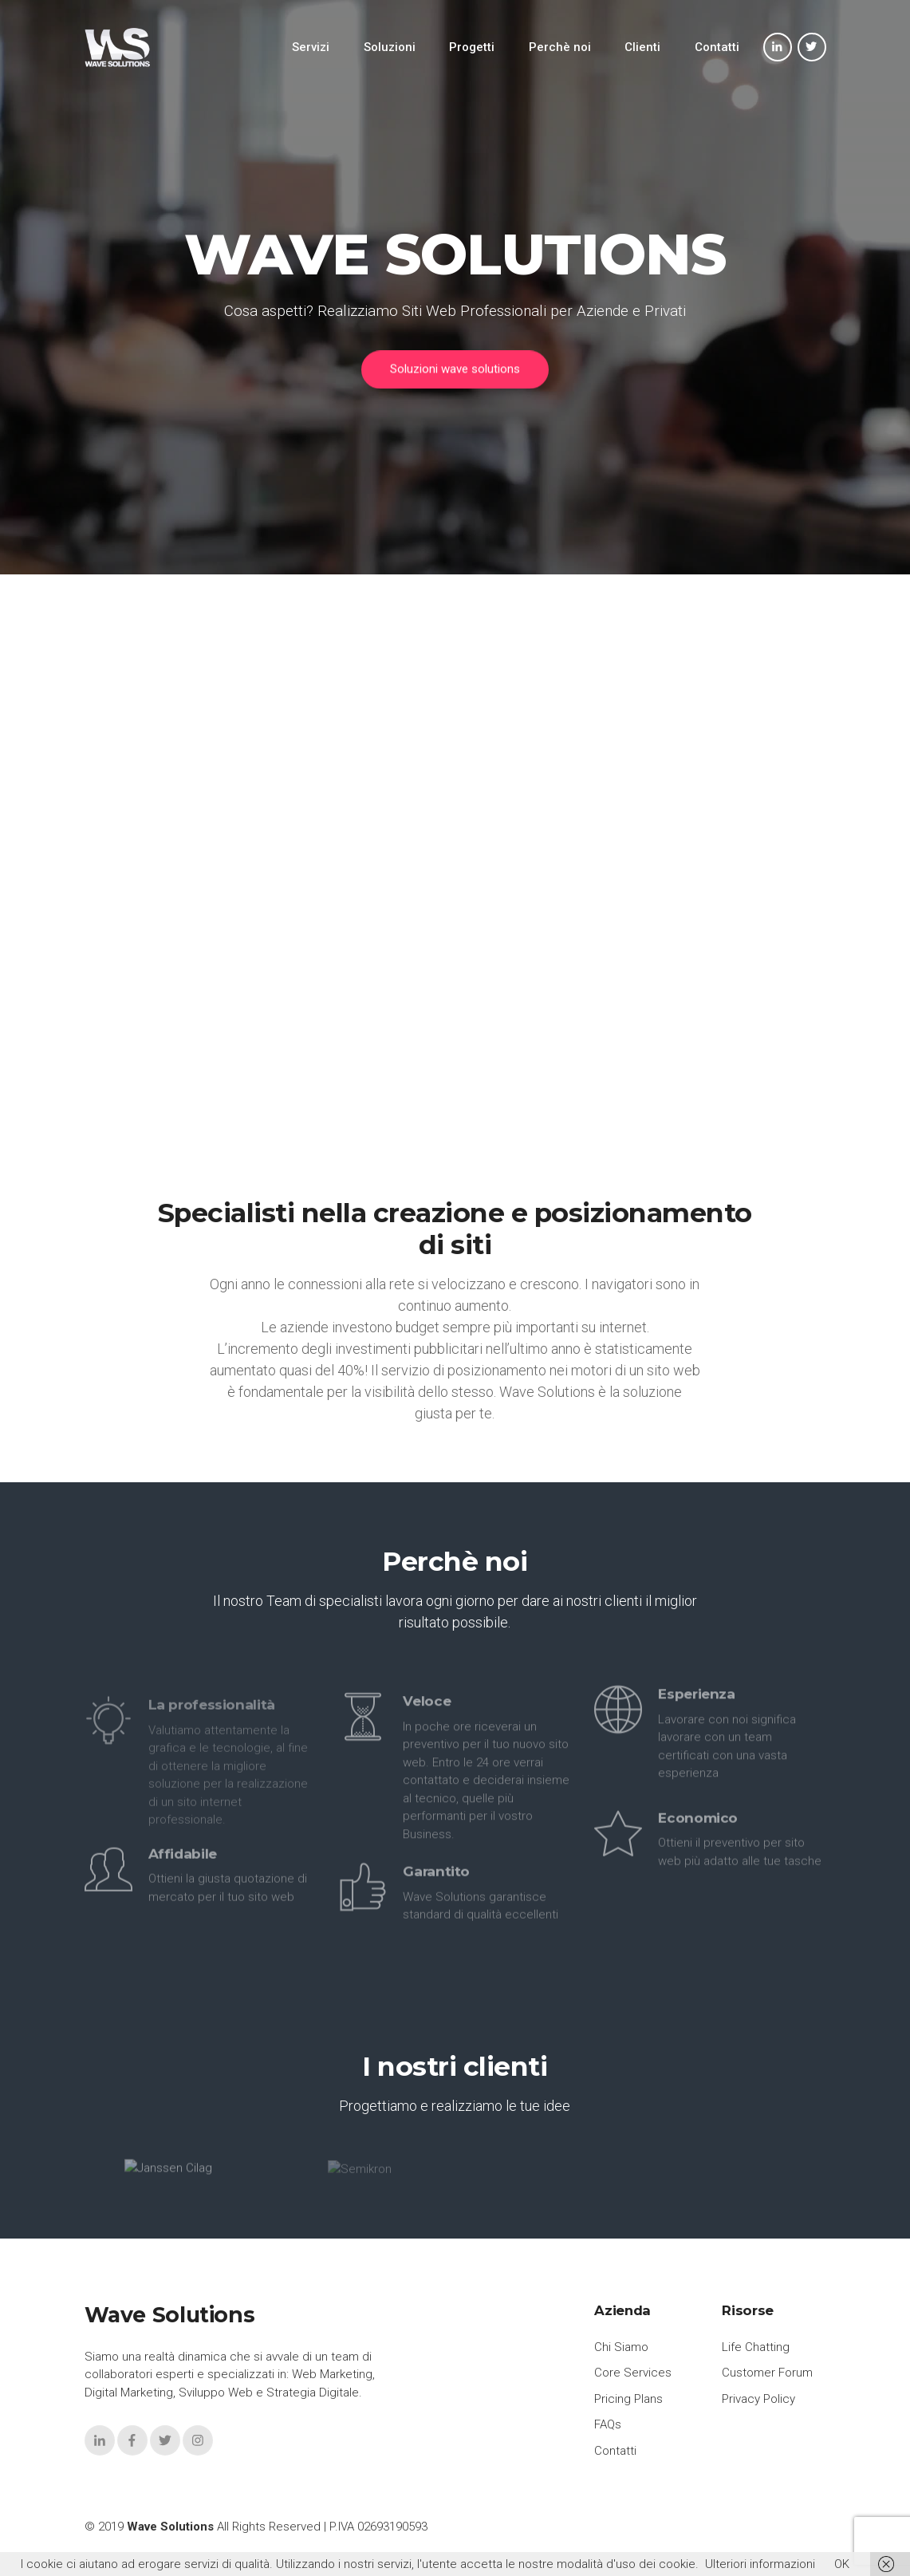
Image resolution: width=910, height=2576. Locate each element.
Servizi (310, 47)
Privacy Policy (758, 2399)
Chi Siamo (621, 2347)
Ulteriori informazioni (760, 2564)
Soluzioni (390, 47)
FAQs (607, 2424)
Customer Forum (767, 2372)
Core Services (633, 2372)
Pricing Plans (628, 2399)
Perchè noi (560, 47)
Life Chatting (756, 2347)
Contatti (717, 47)
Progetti (471, 47)
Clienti (642, 47)
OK (841, 2564)
